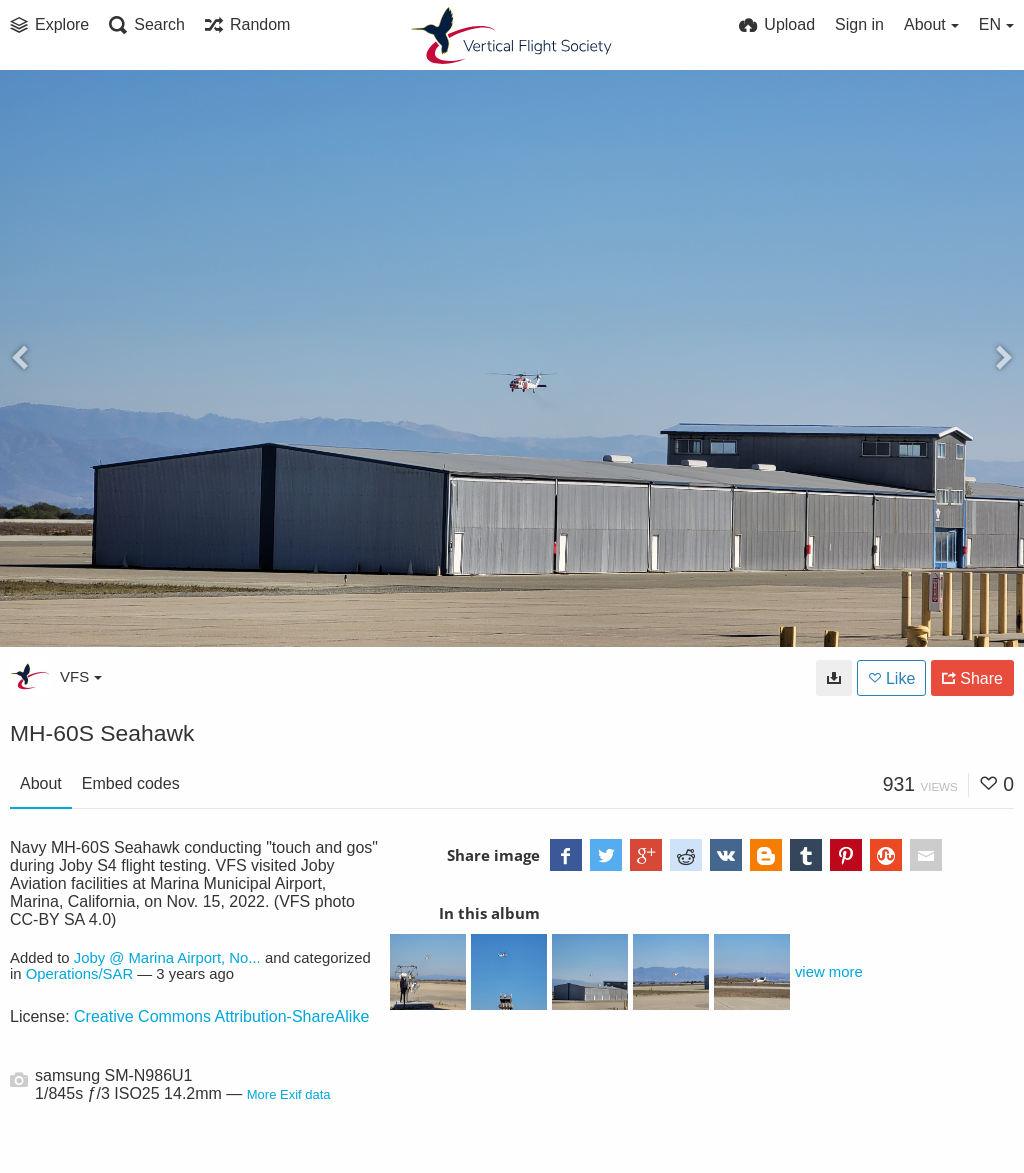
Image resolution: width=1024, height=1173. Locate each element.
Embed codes (131, 783)
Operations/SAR (79, 974)
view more (829, 972)
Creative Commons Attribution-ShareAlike (221, 1016)
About (41, 783)
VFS (81, 676)
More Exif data (289, 1094)
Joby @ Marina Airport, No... (167, 958)
